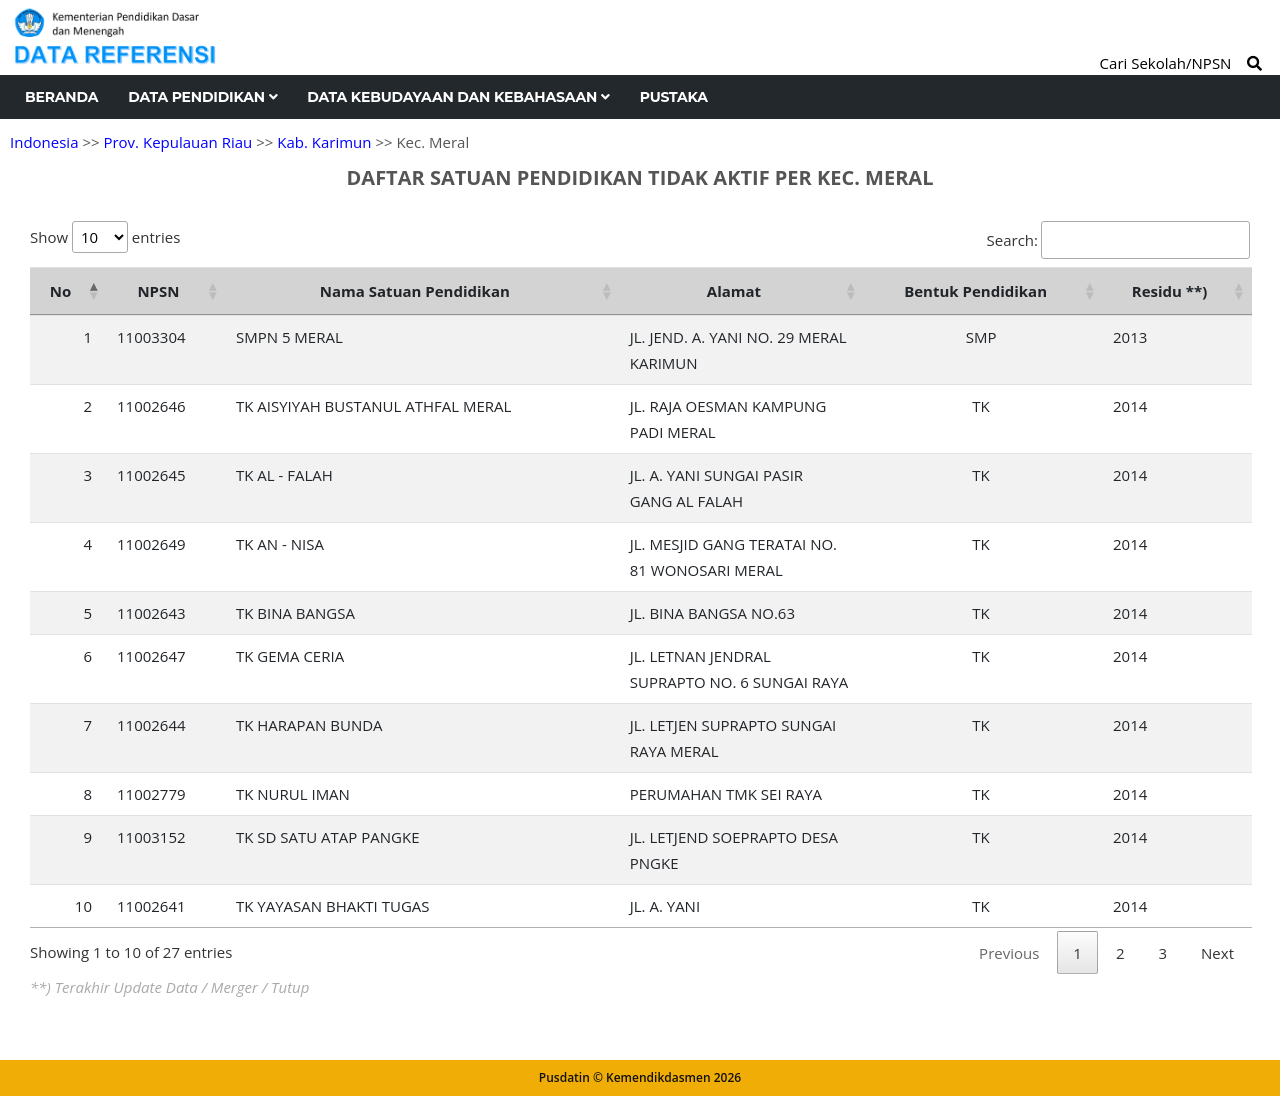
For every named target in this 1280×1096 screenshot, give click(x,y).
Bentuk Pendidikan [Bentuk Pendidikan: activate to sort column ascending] (975, 291)
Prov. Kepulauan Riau (177, 142)
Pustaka (674, 97)
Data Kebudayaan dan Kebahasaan (458, 97)
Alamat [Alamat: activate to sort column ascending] (734, 291)
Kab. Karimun (324, 142)
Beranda (61, 97)
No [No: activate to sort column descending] (60, 291)
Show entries (105, 237)
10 (83, 906)
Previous (1009, 953)
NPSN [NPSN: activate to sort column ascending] (158, 291)
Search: (1118, 240)
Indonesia (44, 142)
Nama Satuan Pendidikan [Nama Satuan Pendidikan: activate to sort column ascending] (415, 291)
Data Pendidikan (202, 97)
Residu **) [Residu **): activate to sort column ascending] (1169, 291)
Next (1217, 953)
